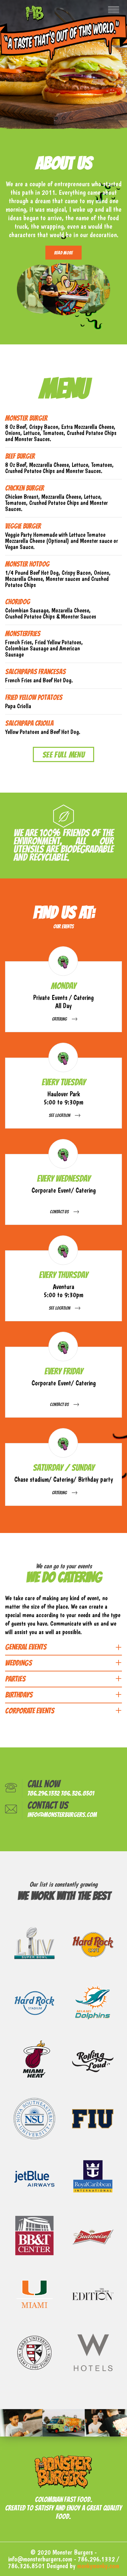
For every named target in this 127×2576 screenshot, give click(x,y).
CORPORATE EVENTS (29, 1711)
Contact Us (59, 1211)
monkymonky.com (98, 2566)
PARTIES (15, 1679)
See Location (59, 1115)
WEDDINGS (18, 1663)
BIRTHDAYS (19, 1695)
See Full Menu (63, 754)
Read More (63, 252)
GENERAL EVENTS (25, 1647)
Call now (43, 1784)
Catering (59, 1019)
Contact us (47, 1805)
